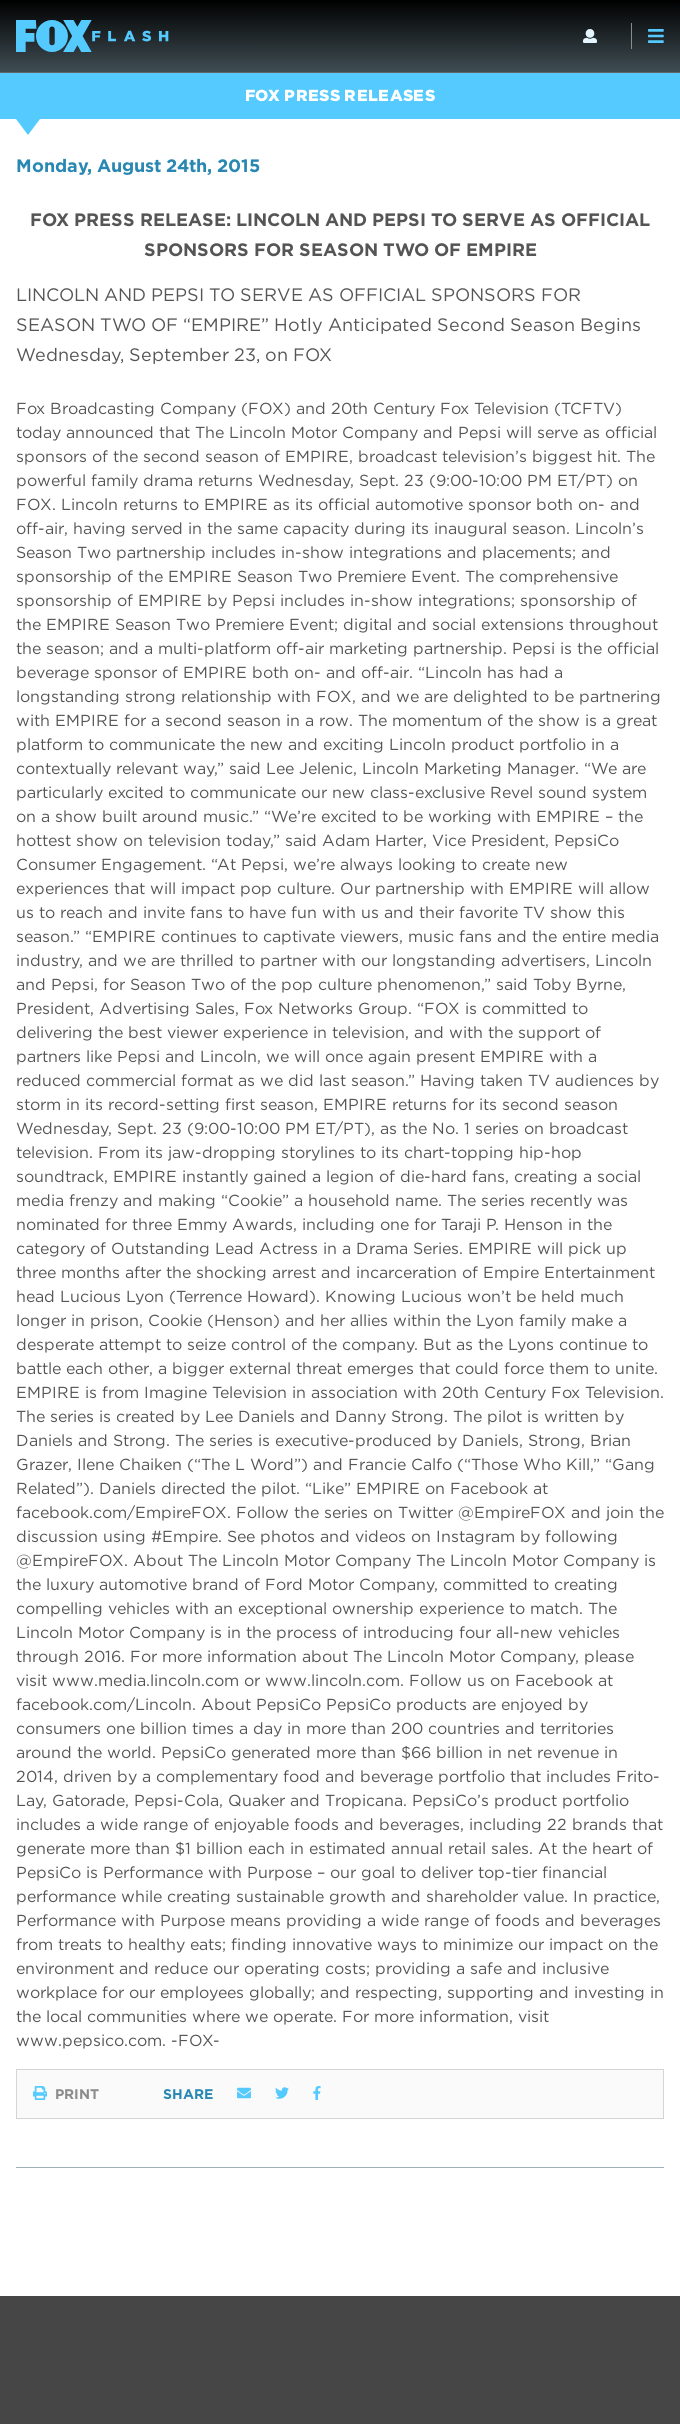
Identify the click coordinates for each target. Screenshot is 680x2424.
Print (66, 2094)
